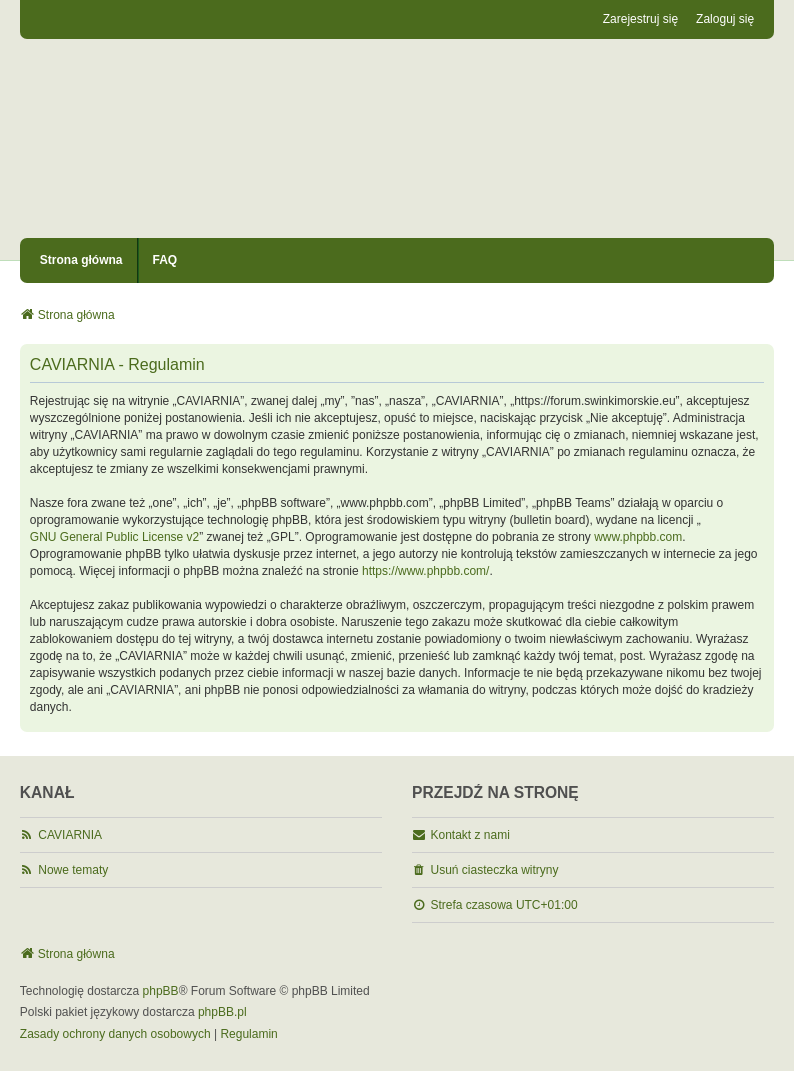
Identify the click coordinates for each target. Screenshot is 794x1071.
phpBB (161, 991)
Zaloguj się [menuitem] (725, 19)
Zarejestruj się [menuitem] (640, 19)
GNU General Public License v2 (114, 537)
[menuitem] (115, 1035)
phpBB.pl (222, 1012)
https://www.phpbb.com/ (425, 571)
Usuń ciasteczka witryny (495, 870)
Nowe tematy (73, 870)
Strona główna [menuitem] (81, 260)
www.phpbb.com (638, 537)
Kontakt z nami (470, 835)
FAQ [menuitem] (165, 260)
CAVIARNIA (70, 835)
